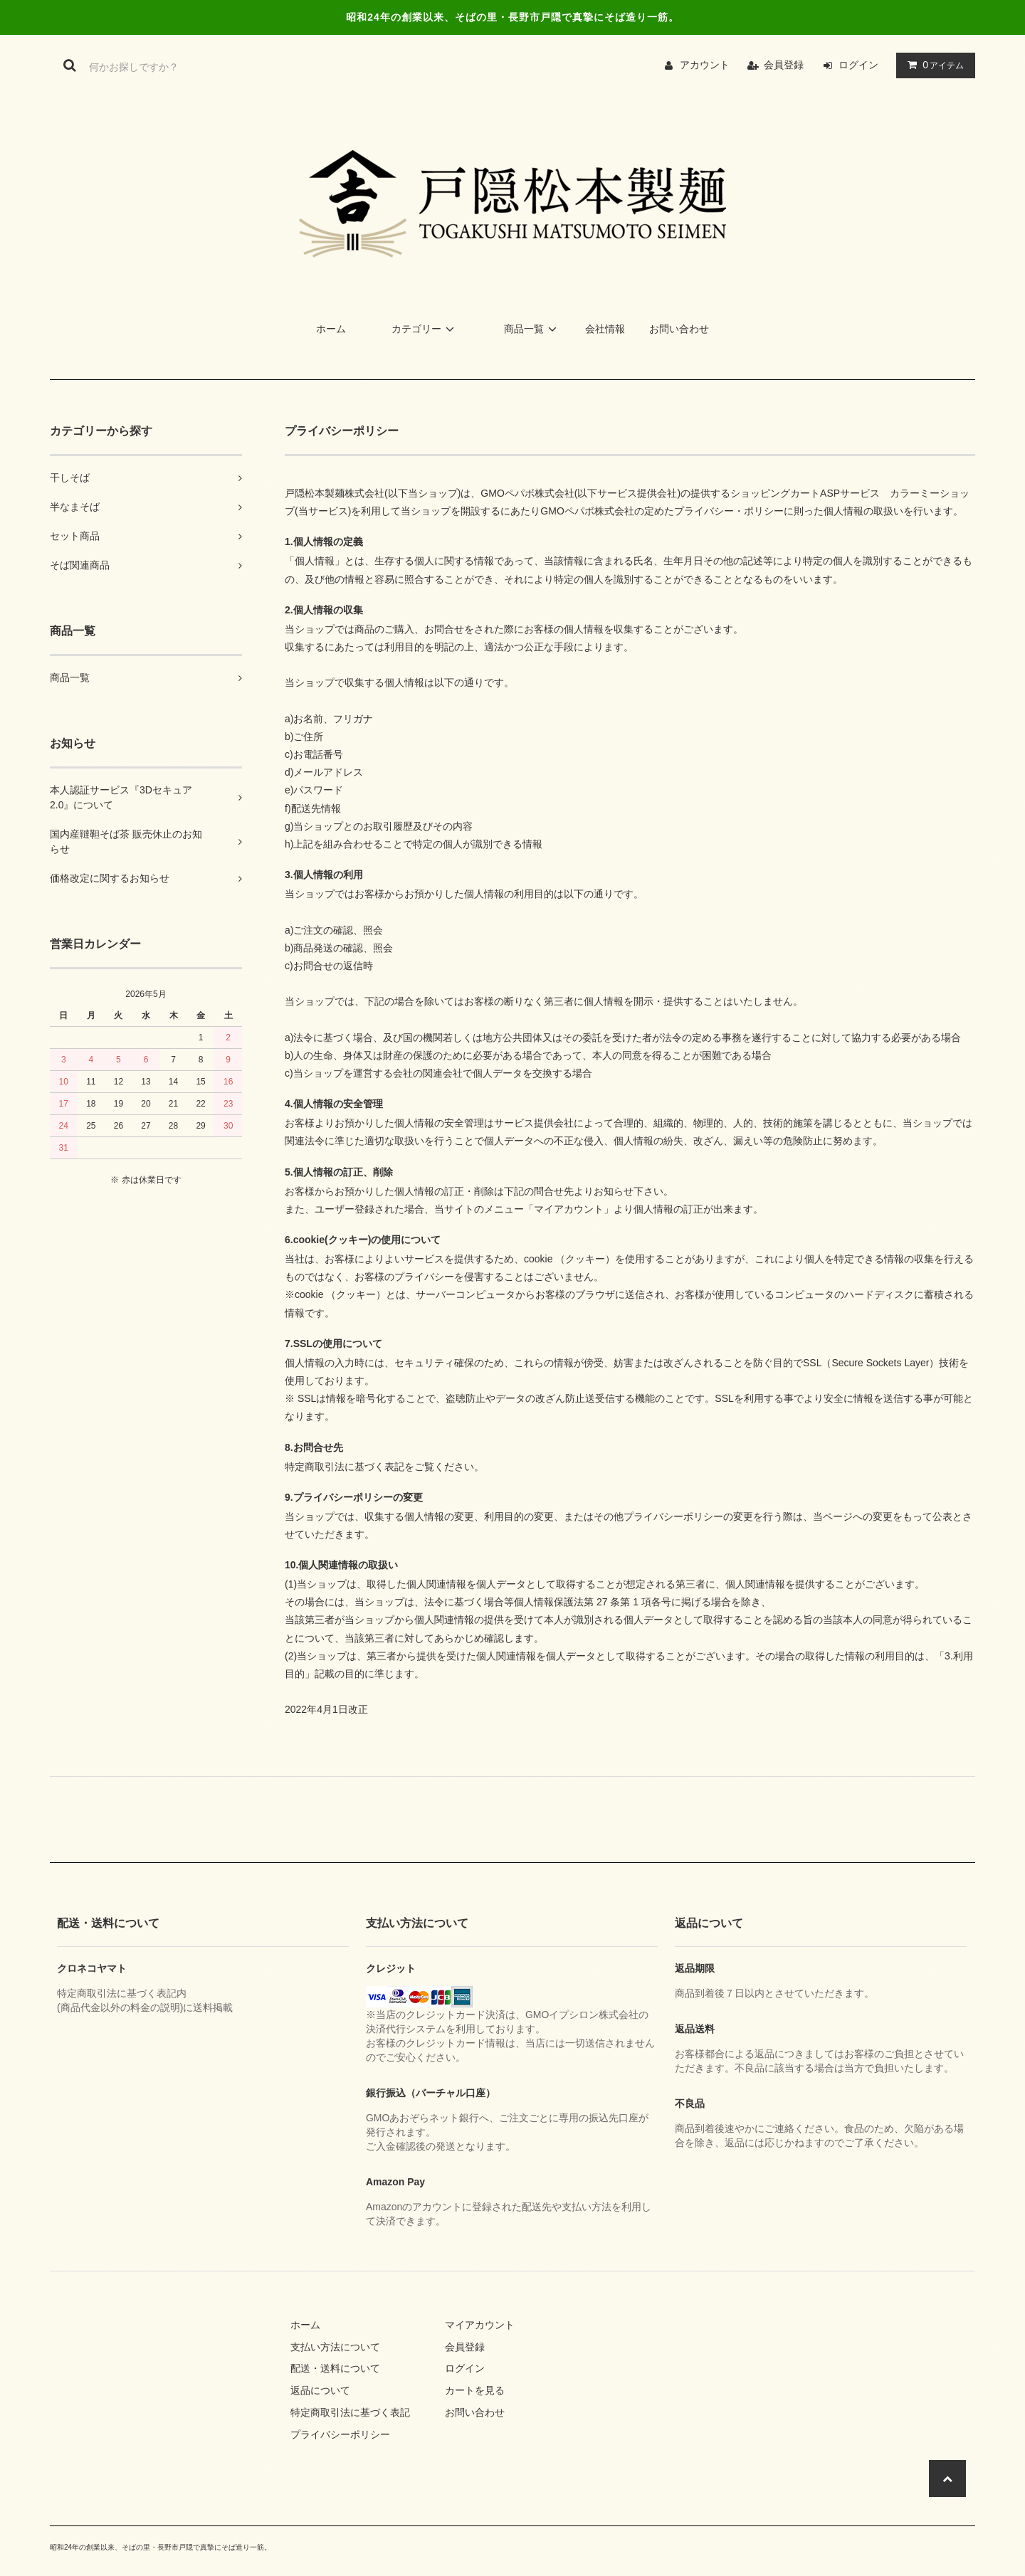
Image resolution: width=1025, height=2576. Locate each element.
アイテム (932, 64)
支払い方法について (335, 2347)
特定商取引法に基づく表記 (350, 2412)
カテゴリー (424, 328)
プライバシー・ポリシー (729, 511)
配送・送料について (335, 2368)
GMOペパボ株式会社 (527, 493)
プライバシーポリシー (340, 2434)
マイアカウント (480, 2324)
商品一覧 (532, 328)
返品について (320, 2390)
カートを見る (475, 2390)
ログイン (858, 64)
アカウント (705, 64)
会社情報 (605, 328)
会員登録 (784, 64)
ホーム (331, 328)
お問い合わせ (679, 328)
